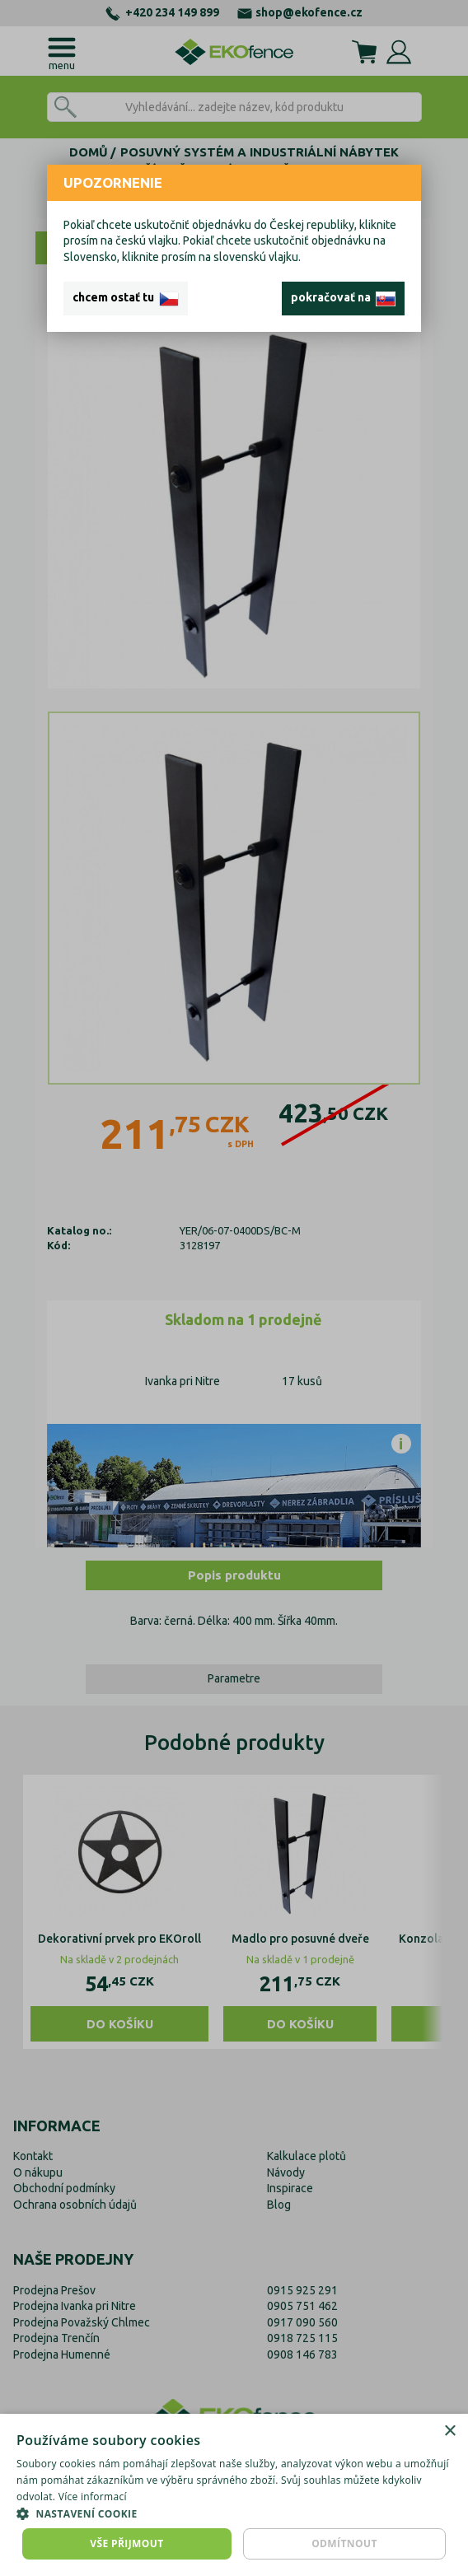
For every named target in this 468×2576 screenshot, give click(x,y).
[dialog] (234, 2495)
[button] (234, 2513)
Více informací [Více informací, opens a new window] (92, 2497)
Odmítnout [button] (344, 2543)
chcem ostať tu (126, 298)
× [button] (449, 2431)
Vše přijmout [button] (126, 2543)
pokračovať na (343, 298)
